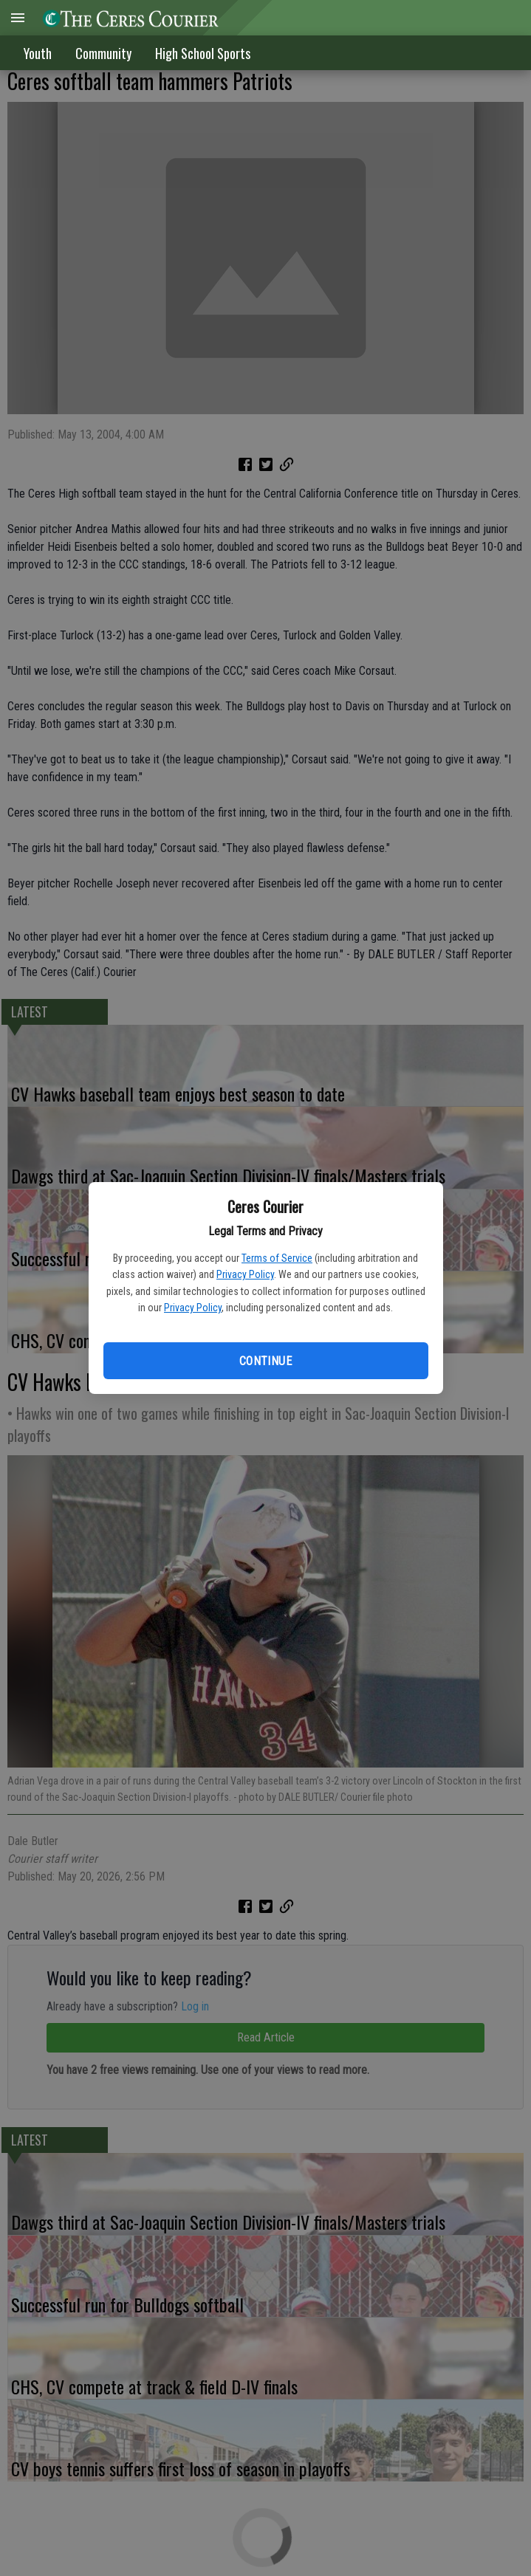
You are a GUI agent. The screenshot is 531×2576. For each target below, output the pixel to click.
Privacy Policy (245, 1274)
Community (103, 53)
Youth (38, 53)
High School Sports (202, 53)
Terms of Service (276, 1258)
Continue (265, 1361)
